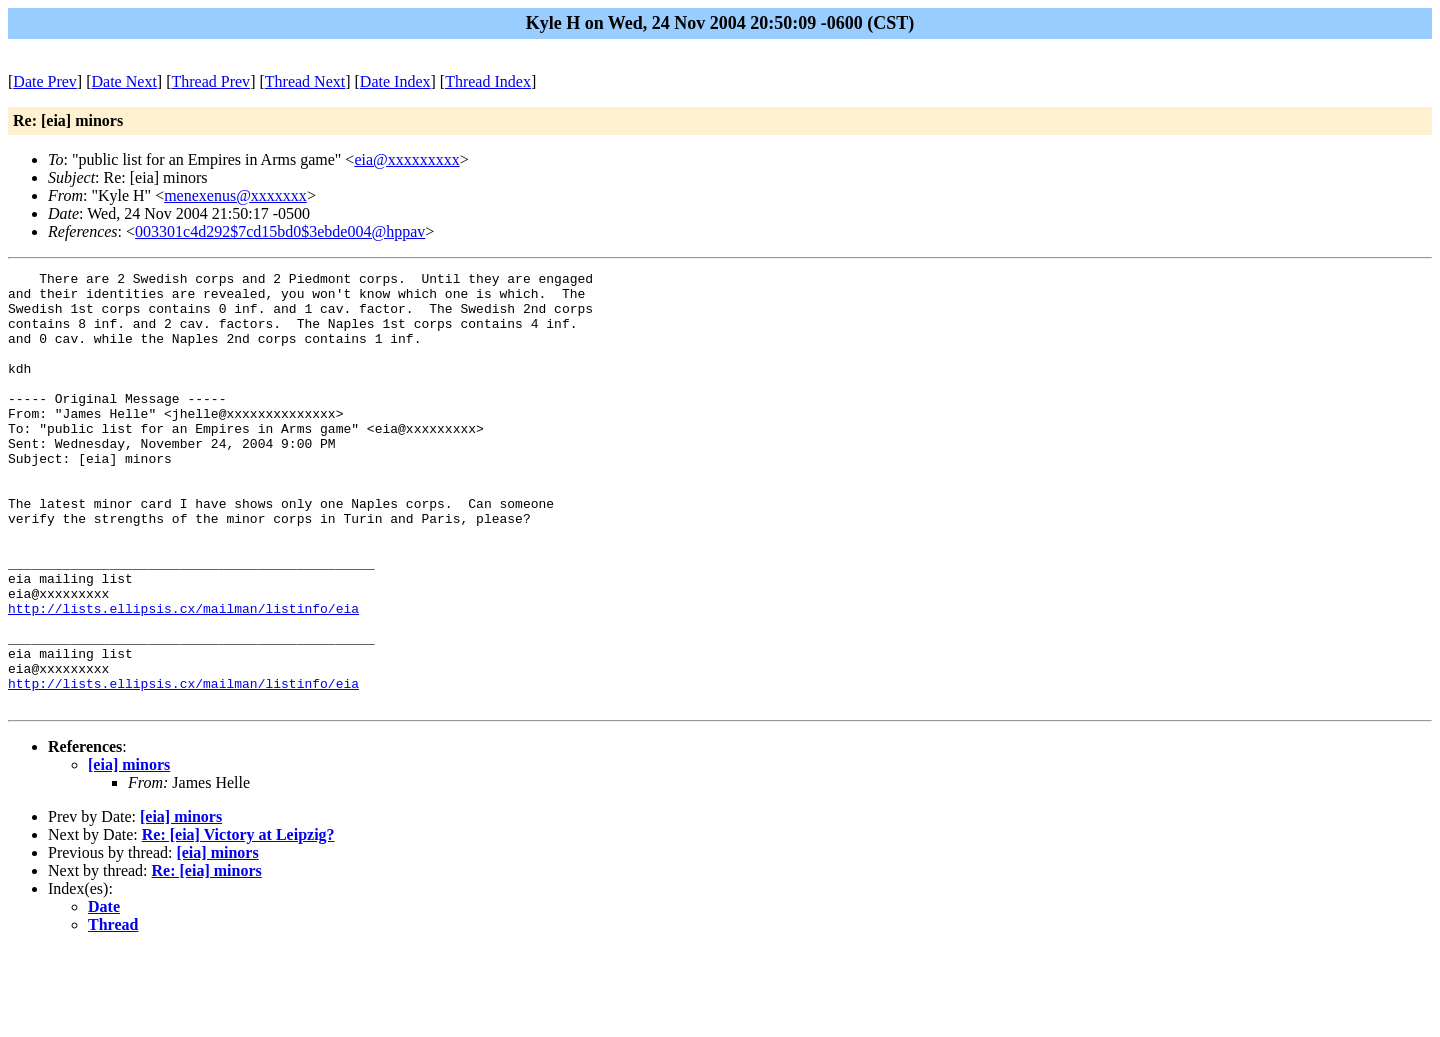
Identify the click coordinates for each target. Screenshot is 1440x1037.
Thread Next (305, 81)
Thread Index (488, 81)
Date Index (395, 81)
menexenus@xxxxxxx (235, 195)
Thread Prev (210, 81)
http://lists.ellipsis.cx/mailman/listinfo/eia (183, 677)
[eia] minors (129, 851)
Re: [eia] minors (207, 957)
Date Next (124, 81)
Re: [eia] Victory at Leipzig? (238, 921)
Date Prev (45, 81)
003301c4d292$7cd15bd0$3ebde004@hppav (280, 231)
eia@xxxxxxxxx (406, 159)
